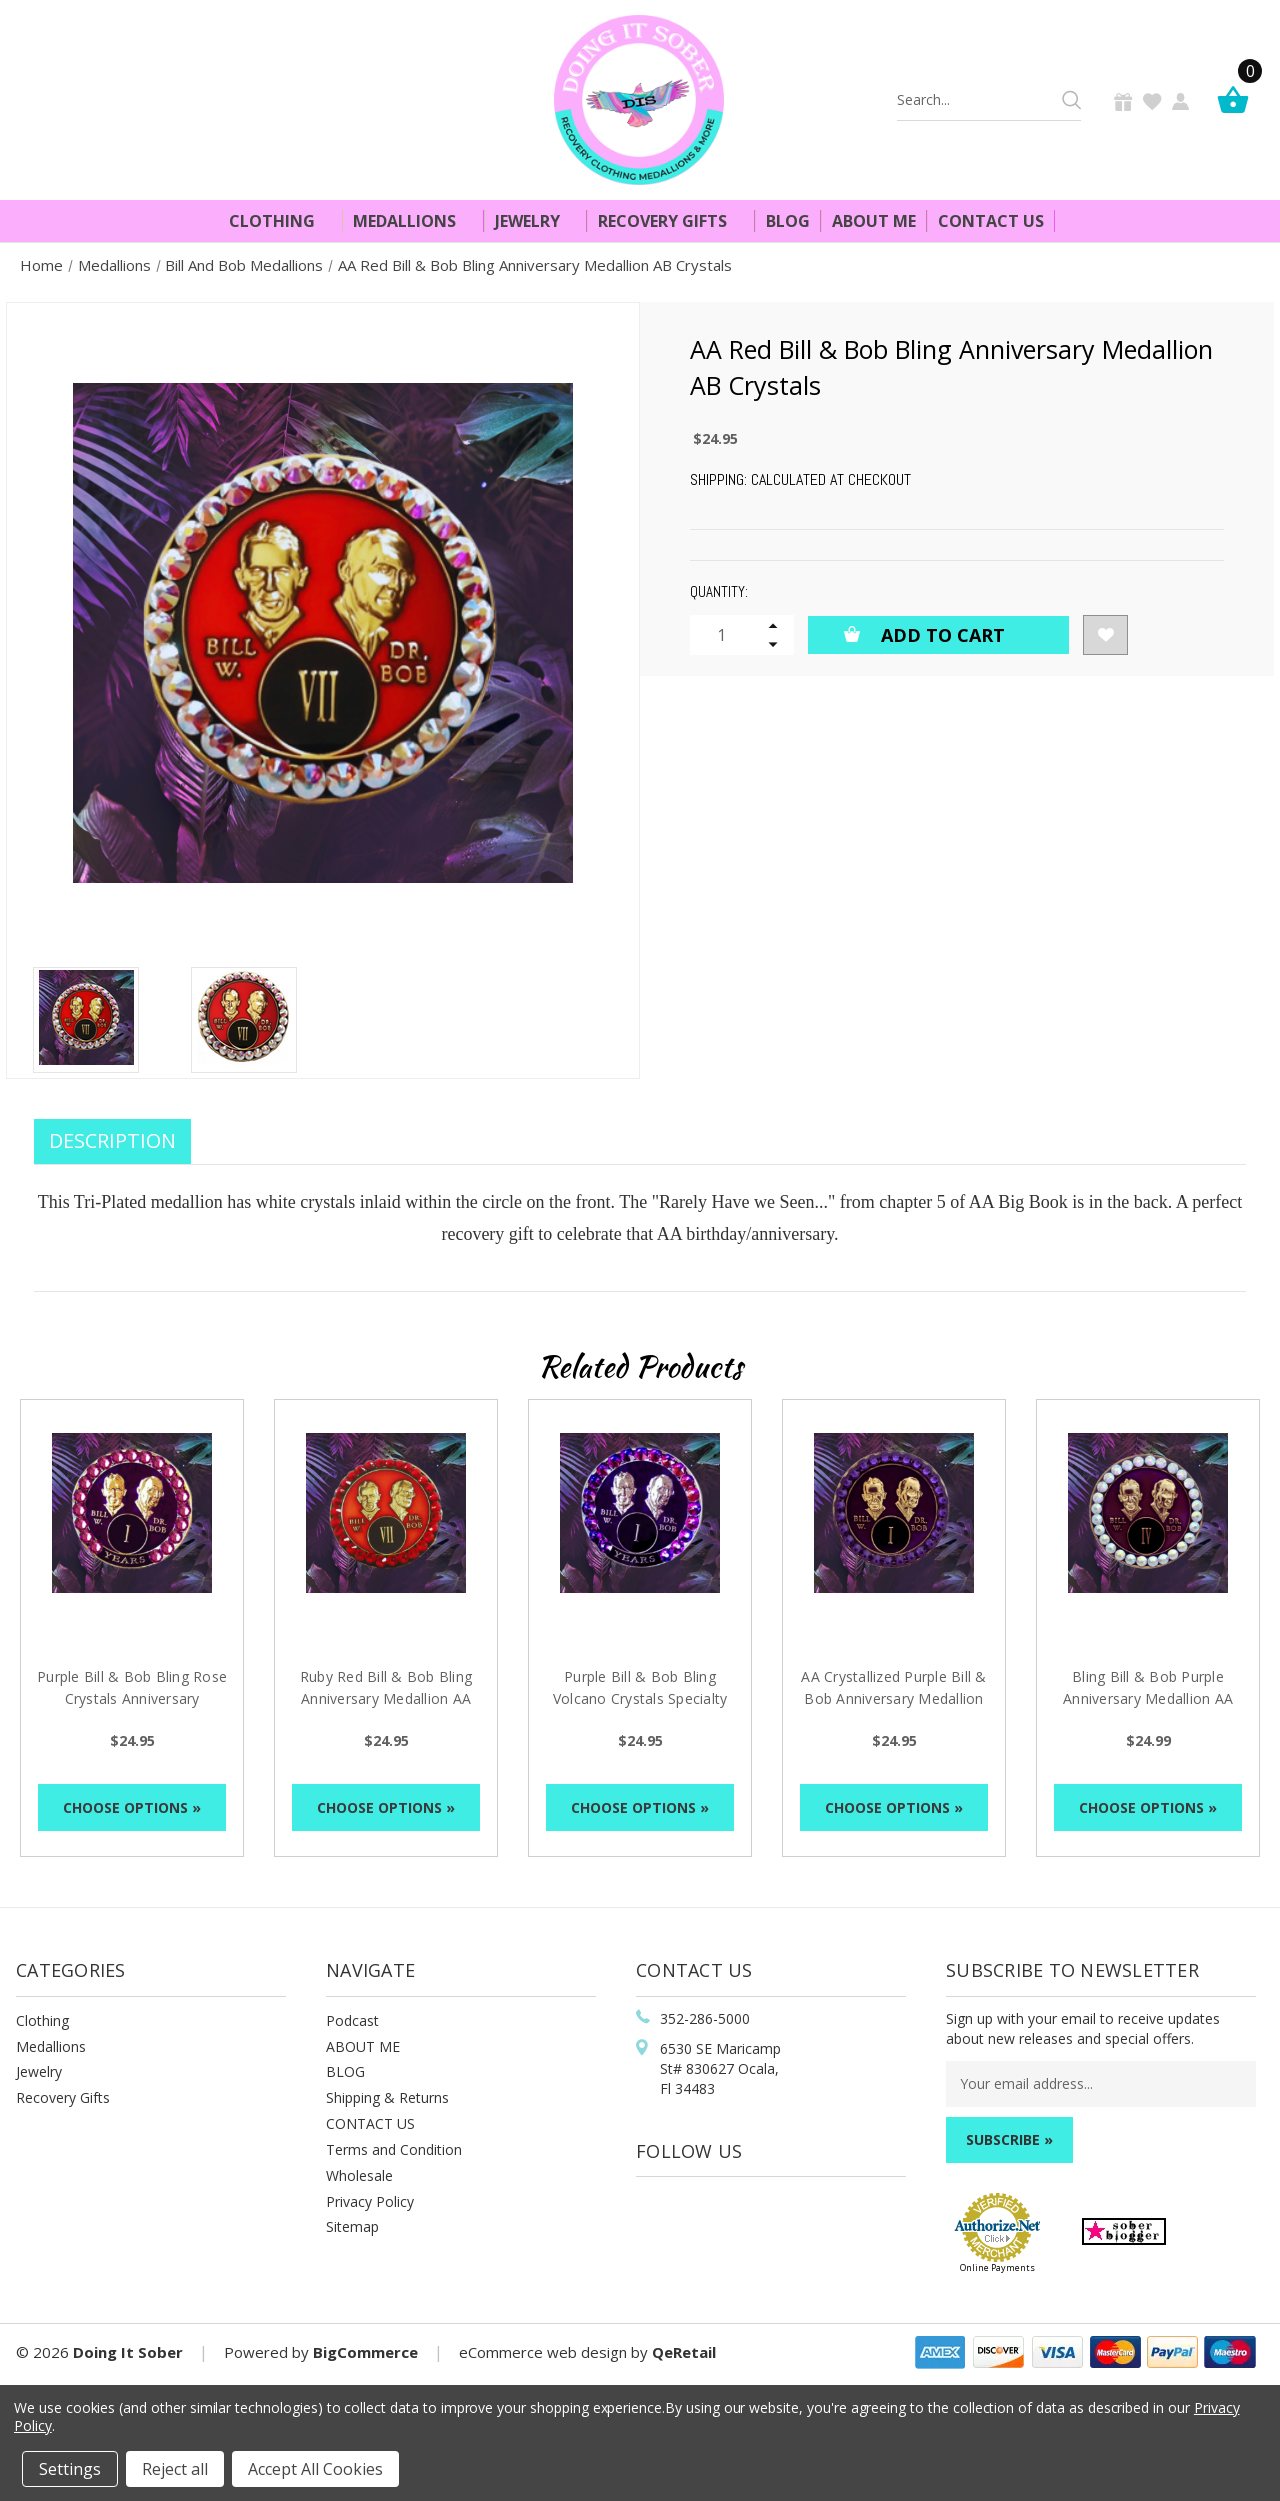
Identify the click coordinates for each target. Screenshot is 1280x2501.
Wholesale (359, 2175)
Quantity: (719, 591)
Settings (70, 2469)
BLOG (345, 2071)
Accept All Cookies (315, 2469)
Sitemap (352, 2226)
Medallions (413, 221)
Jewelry (536, 221)
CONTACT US (370, 2123)
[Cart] (1238, 99)
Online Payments (997, 2267)
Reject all (175, 2469)
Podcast (352, 2020)
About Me (874, 221)
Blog (788, 221)
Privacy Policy (370, 2201)
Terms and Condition (394, 2149)
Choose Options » (132, 1807)
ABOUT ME (363, 2046)
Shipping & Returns (387, 2097)
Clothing (280, 221)
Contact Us (991, 221)
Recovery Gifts (671, 221)
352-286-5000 (705, 2018)
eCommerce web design (543, 2352)
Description (112, 1140)
